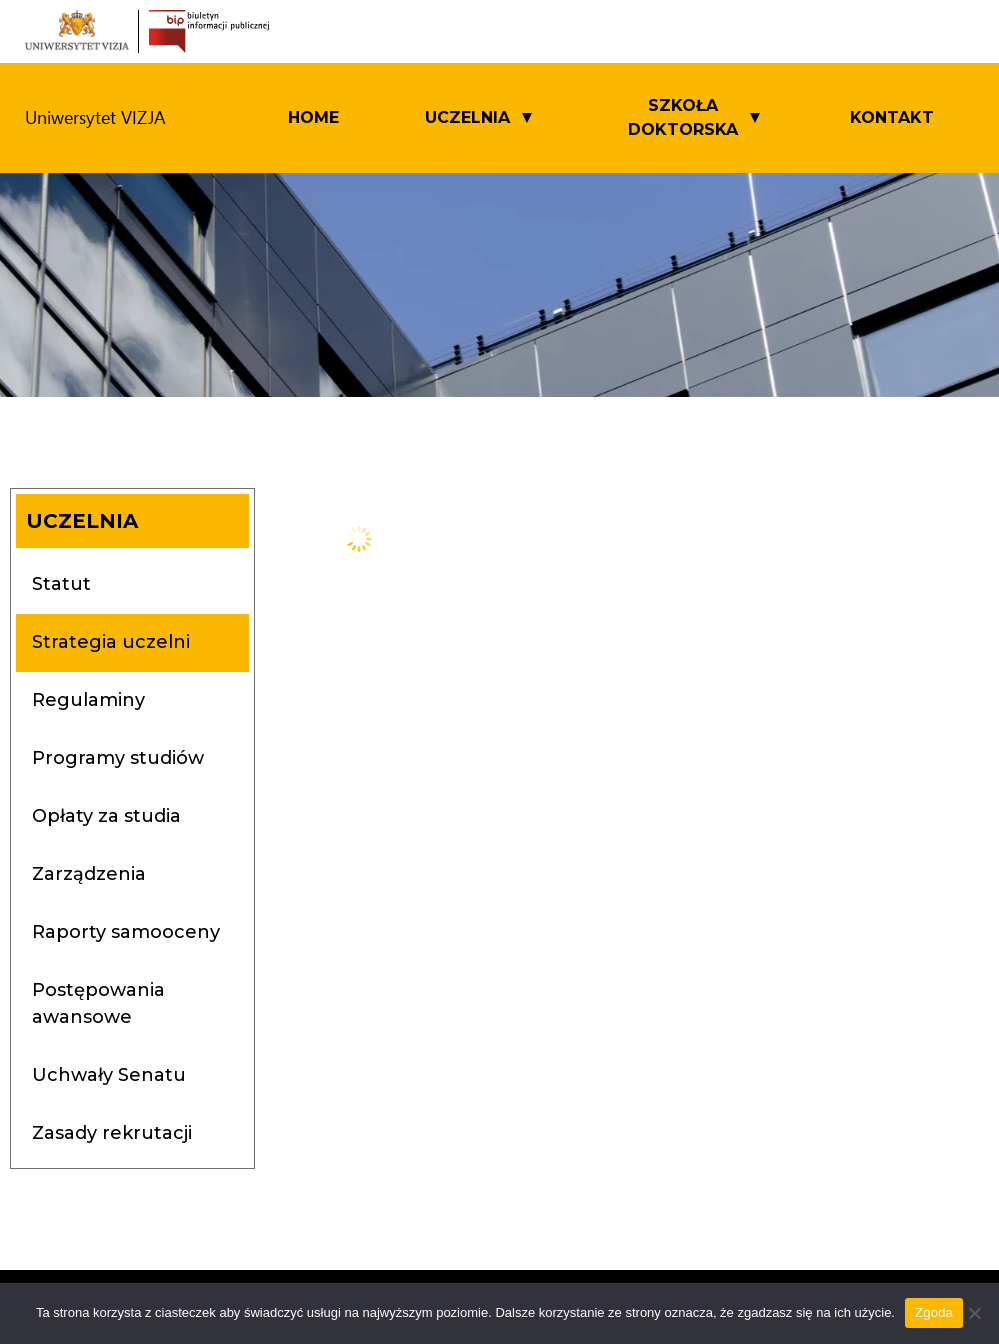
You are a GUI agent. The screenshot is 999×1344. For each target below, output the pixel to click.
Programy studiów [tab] (118, 758)
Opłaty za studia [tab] (106, 816)
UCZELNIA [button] (467, 117)
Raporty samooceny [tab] (126, 932)
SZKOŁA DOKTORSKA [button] (683, 117)
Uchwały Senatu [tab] (109, 1075)
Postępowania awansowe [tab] (98, 1003)
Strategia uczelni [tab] (111, 642)
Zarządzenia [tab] (89, 874)
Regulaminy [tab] (88, 700)
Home (313, 117)
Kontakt (892, 117)
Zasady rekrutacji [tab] (112, 1133)
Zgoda (934, 1312)
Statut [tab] (61, 584)
